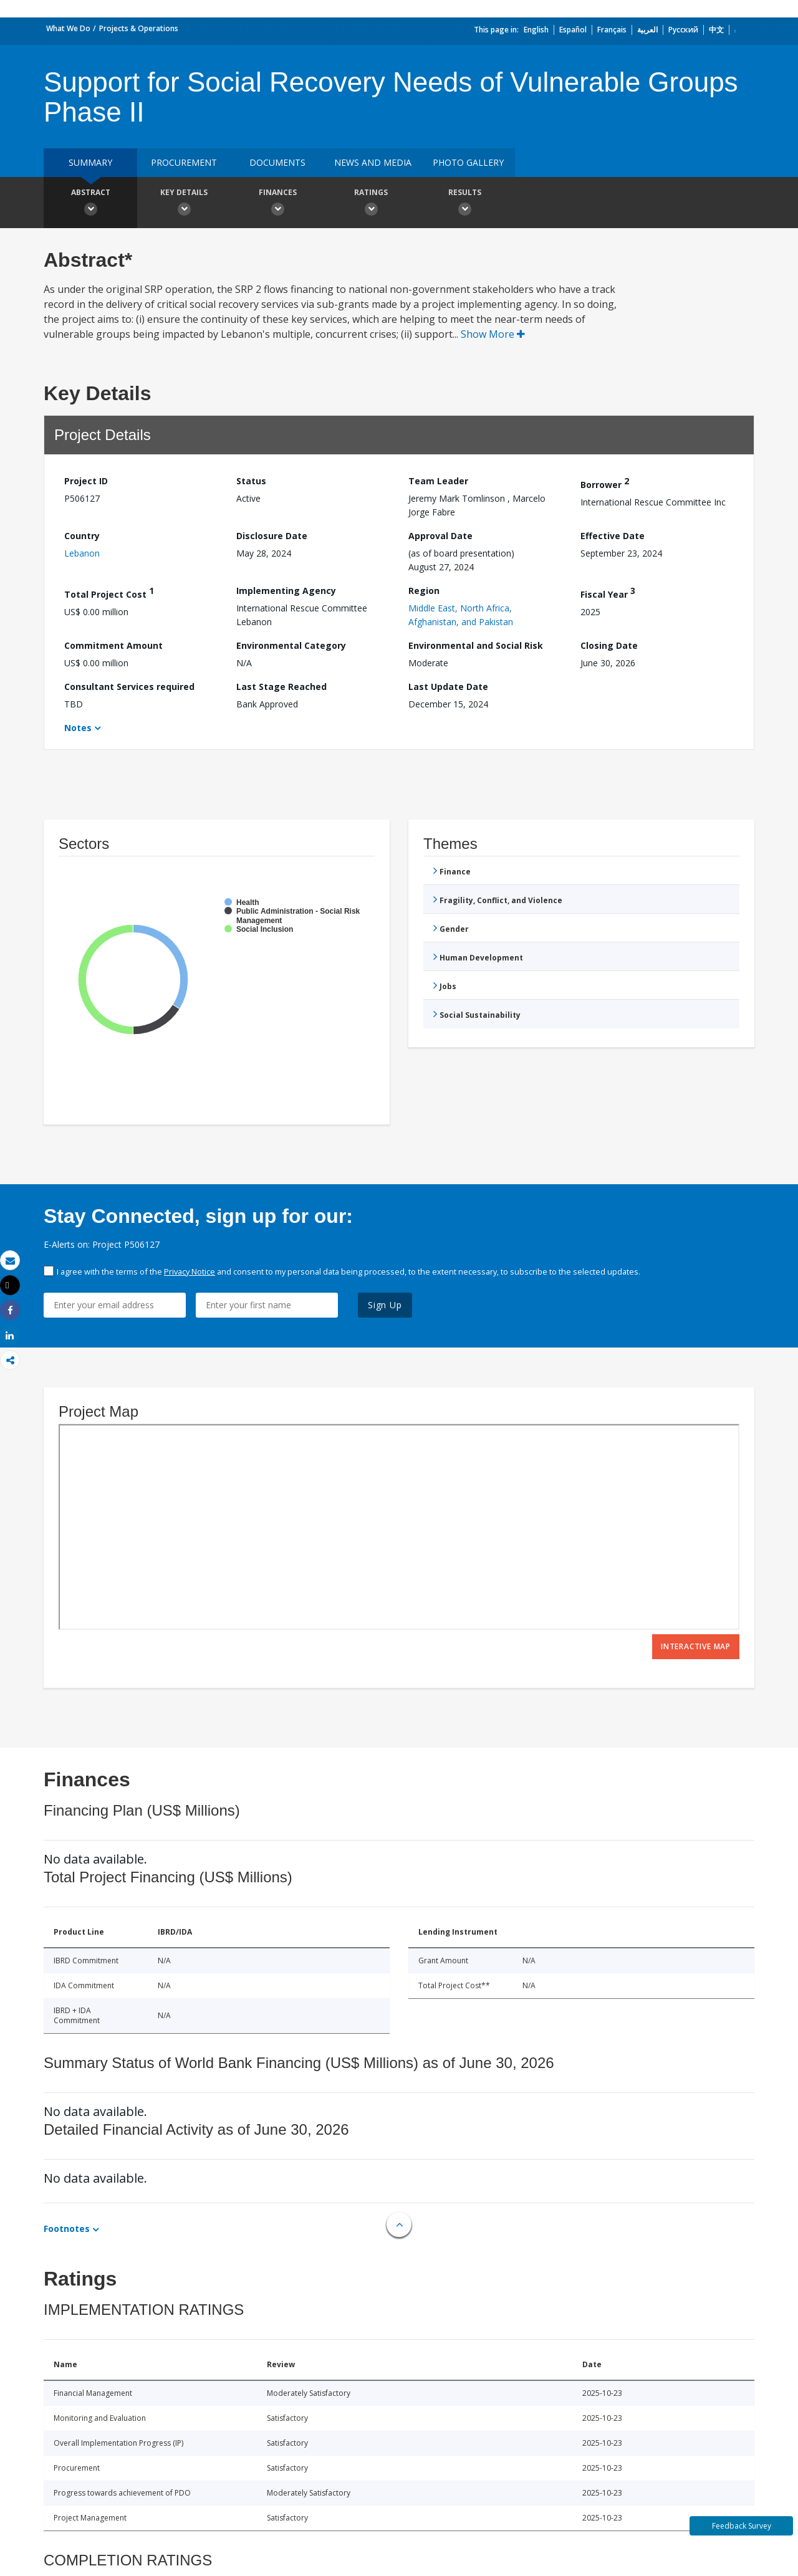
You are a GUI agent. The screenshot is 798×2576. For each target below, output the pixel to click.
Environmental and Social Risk (475, 645)
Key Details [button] (184, 204)
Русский (683, 29)
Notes (78, 728)
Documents (277, 162)
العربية (647, 29)
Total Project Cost (109, 592)
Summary (90, 162)
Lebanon (82, 553)
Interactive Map (696, 1646)
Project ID (86, 481)
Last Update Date (448, 686)
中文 (716, 29)
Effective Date (612, 536)
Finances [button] (277, 204)
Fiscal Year (607, 592)
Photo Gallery (468, 162)
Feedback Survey (741, 2526)
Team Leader (438, 481)
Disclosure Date (271, 536)
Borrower (604, 483)
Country (82, 536)
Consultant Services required (129, 686)
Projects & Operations (138, 28)
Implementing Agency (286, 590)
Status (251, 481)
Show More (493, 334)
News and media (372, 162)
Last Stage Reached (281, 686)
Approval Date (440, 536)
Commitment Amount (113, 645)
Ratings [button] (371, 204)
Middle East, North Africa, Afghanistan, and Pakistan (460, 615)
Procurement (184, 162)
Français (612, 29)
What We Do (68, 28)
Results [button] (464, 204)
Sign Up (385, 1305)
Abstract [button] (90, 204)
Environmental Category (291, 645)
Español (573, 29)
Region (424, 590)
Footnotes (67, 2228)
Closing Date (609, 645)
